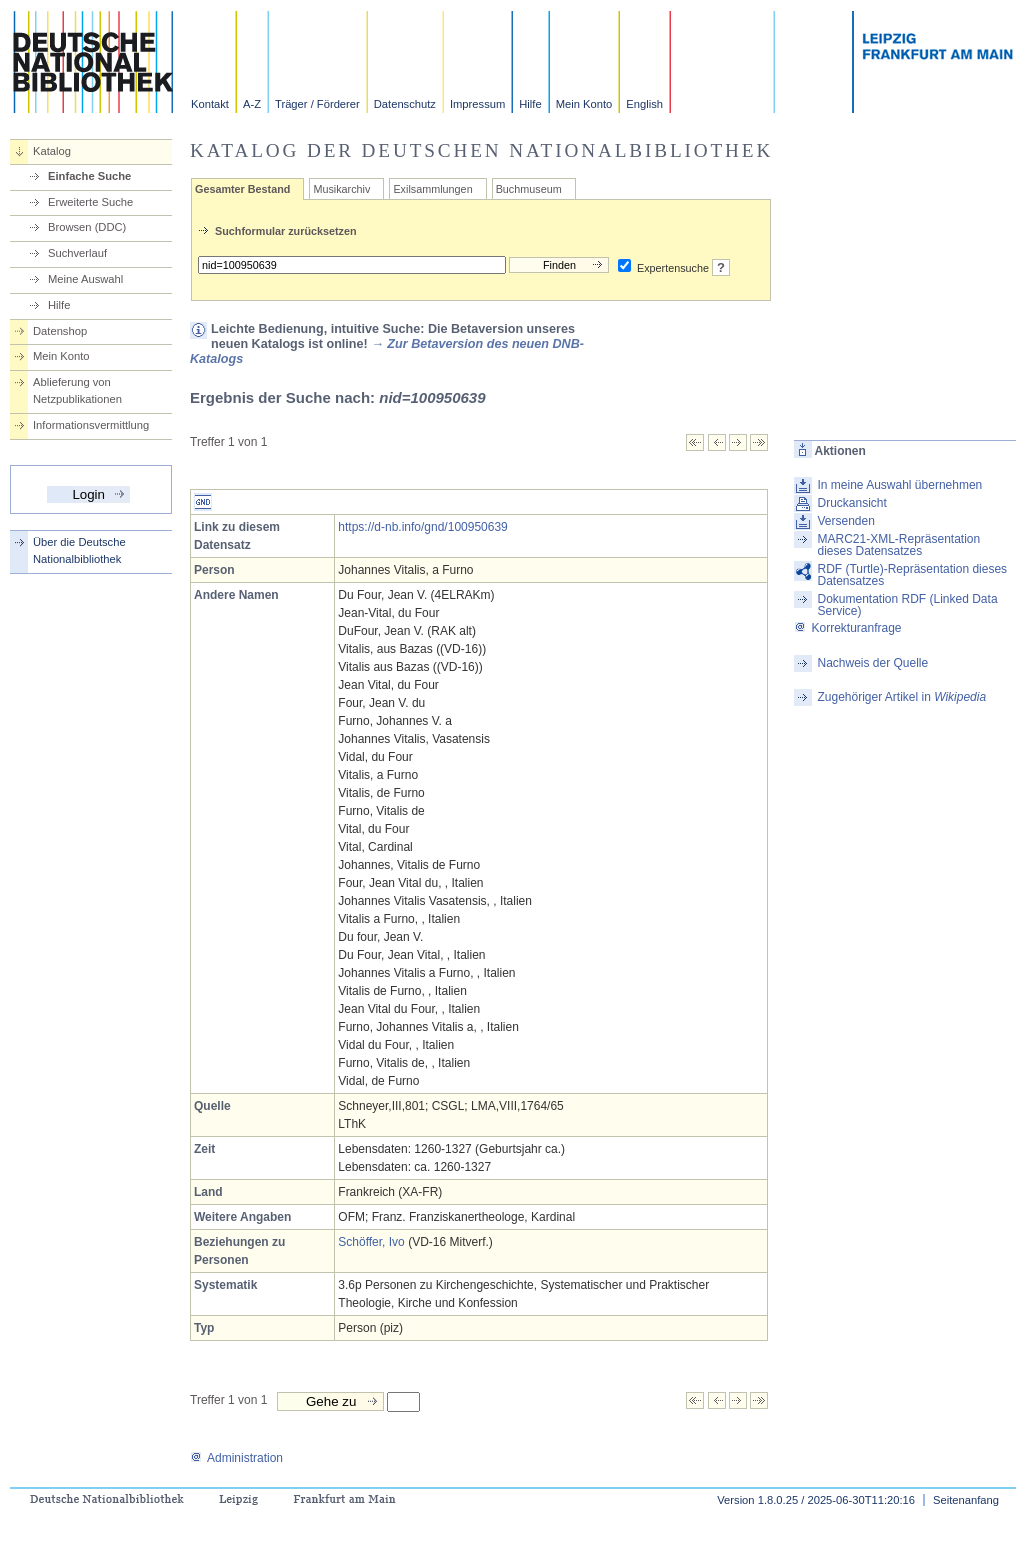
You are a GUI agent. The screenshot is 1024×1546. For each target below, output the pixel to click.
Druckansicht (851, 503)
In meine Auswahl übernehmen (899, 485)
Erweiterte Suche (90, 202)
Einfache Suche (89, 176)
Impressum (477, 104)
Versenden (845, 521)
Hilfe (530, 104)
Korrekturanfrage (847, 628)
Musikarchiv (341, 189)
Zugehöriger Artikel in (901, 697)
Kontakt (210, 104)
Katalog (52, 151)
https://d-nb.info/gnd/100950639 (422, 527)
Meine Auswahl (85, 279)
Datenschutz (405, 104)
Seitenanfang (966, 1500)
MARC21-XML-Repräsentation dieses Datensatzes (898, 545)
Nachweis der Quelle (872, 663)
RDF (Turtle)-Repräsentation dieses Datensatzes (912, 575)
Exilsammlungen (432, 189)
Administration (236, 1458)
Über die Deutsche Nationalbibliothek (79, 550)
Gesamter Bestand (242, 189)
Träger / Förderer (317, 104)
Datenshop (60, 331)
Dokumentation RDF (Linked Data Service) (907, 605)
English (644, 104)
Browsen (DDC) (87, 227)
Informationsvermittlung (91, 425)
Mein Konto (584, 104)
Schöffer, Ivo (371, 1242)
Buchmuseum (529, 189)
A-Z (252, 104)
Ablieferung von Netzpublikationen (77, 390)
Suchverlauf (77, 253)
